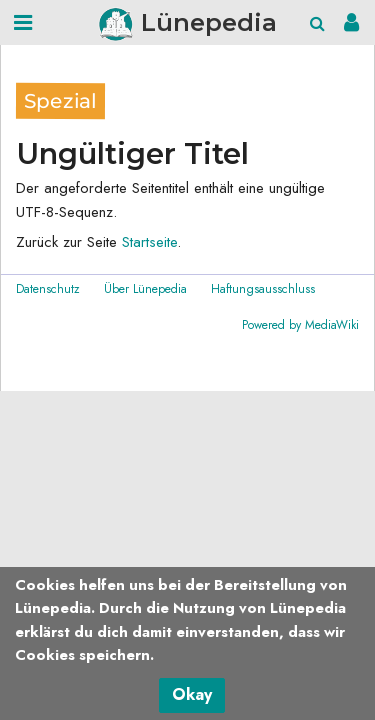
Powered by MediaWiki (300, 325)
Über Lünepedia (145, 289)
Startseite (149, 242)
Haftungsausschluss (263, 289)
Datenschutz (48, 289)
